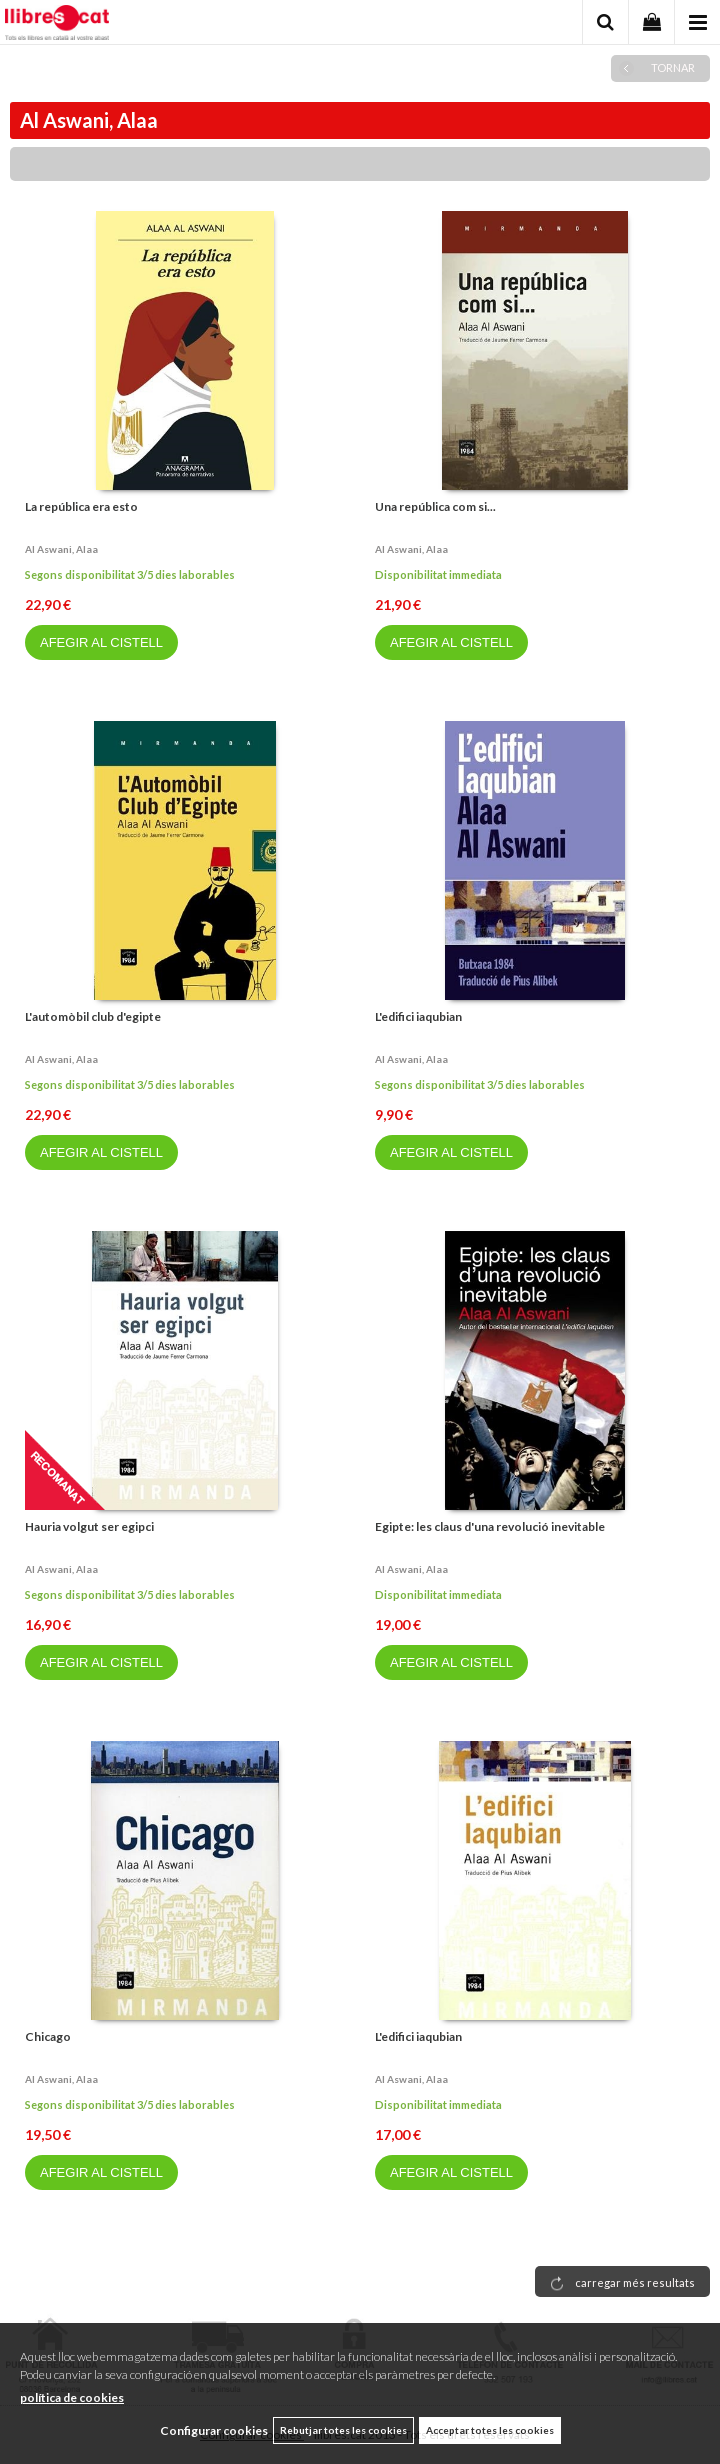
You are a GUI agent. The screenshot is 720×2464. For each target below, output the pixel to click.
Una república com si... (435, 506)
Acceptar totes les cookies (490, 2430)
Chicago (48, 2036)
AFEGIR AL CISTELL (101, 642)
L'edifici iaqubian (418, 1016)
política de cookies (72, 2397)
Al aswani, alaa (61, 549)
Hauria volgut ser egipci (89, 1526)
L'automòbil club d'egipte (93, 1016)
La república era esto (81, 506)
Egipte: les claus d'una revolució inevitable (490, 1526)
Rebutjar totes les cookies (343, 2430)
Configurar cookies (214, 2430)
